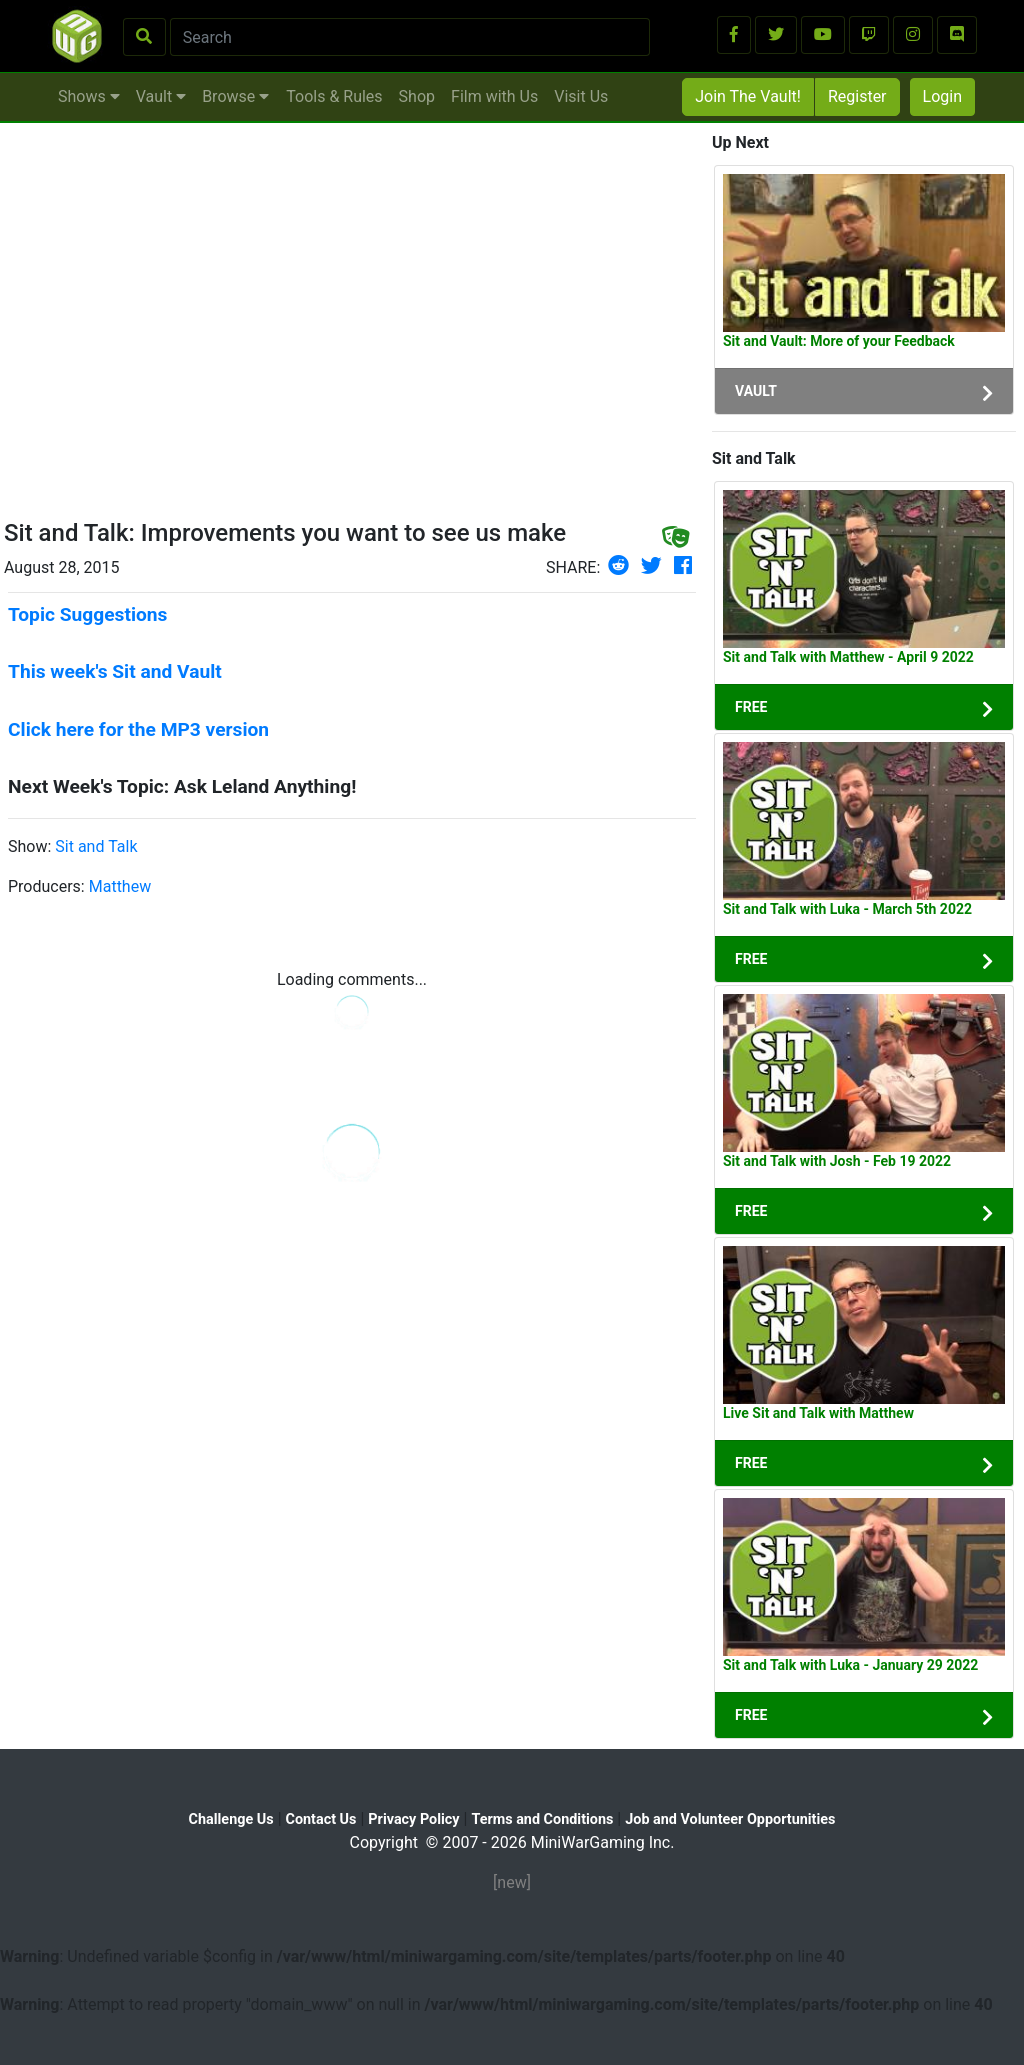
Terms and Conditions (542, 1819)
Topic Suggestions (87, 614)
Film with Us (494, 96)
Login (942, 96)
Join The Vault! (748, 96)
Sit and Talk (96, 846)
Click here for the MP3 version (138, 729)
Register (857, 96)
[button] (734, 35)
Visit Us (581, 96)
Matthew (120, 886)
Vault (161, 96)
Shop (417, 96)
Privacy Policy (413, 1819)
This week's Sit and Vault (115, 671)
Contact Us (321, 1819)
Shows (89, 96)
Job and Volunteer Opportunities (730, 1819)
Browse (235, 96)
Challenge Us (231, 1819)
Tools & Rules (334, 96)
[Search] (410, 37)
